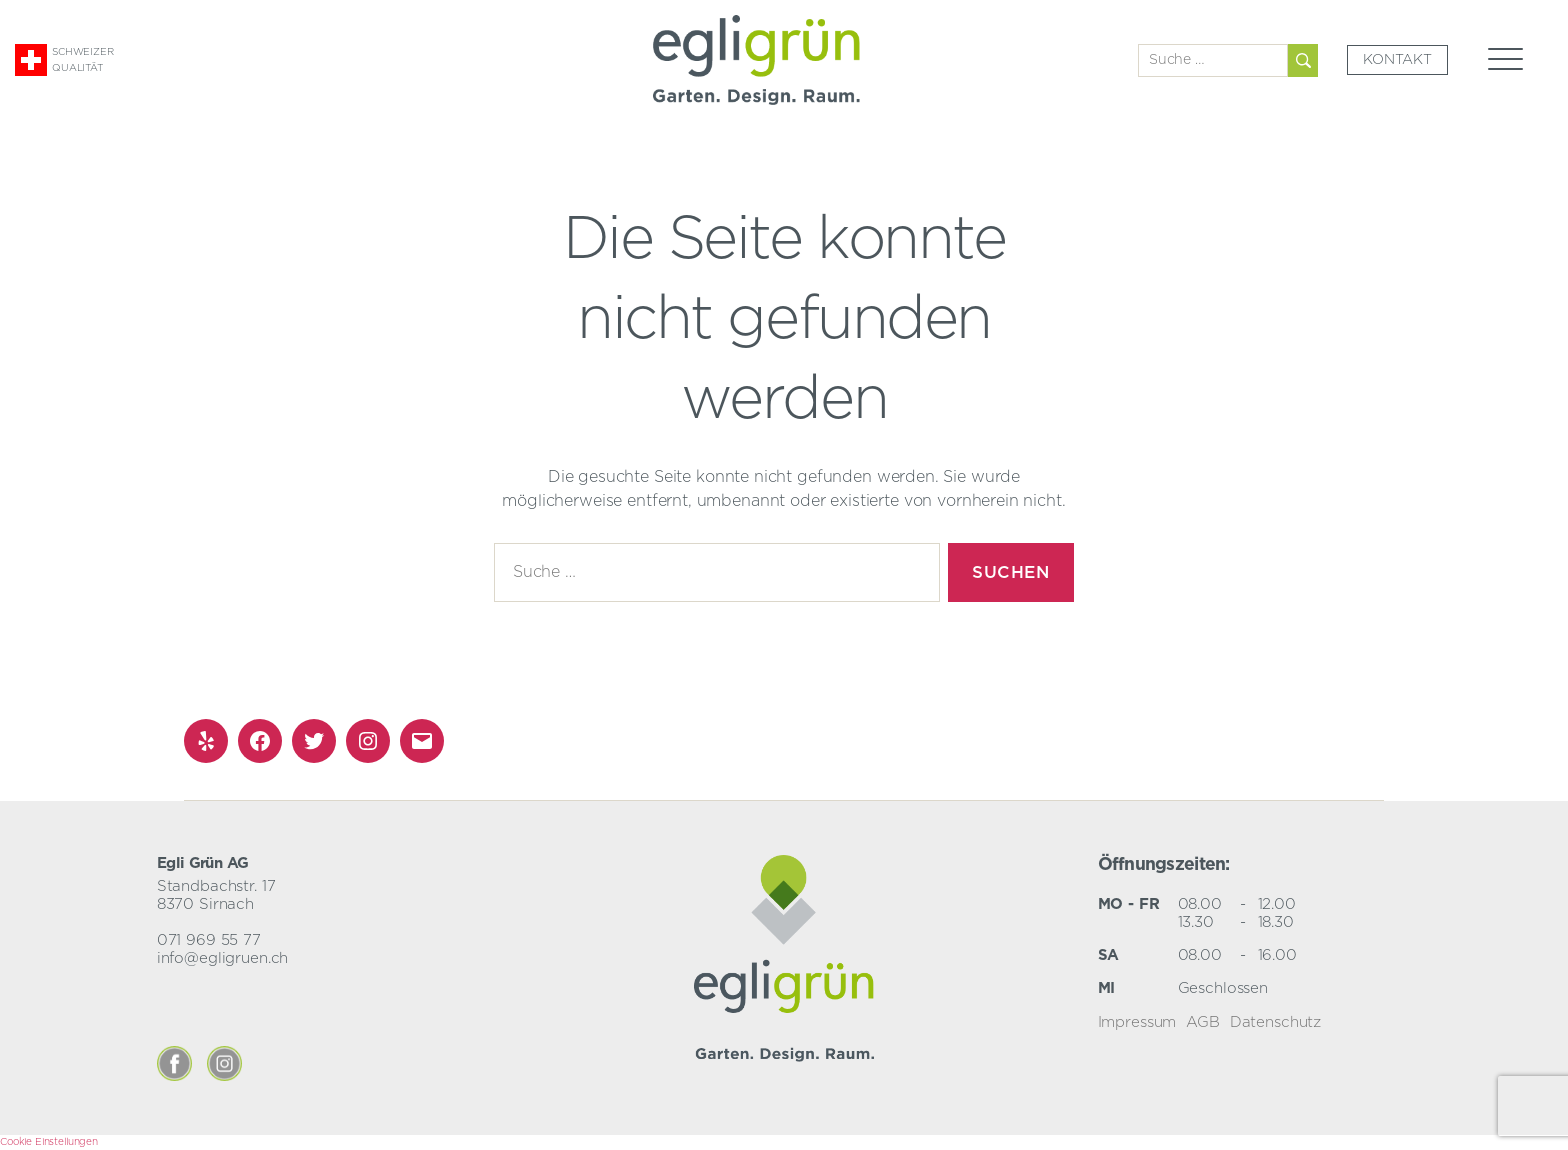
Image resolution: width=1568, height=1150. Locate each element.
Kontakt (1397, 60)
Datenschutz (1275, 1022)
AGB (1203, 1022)
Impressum (1137, 1022)
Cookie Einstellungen (49, 1142)
